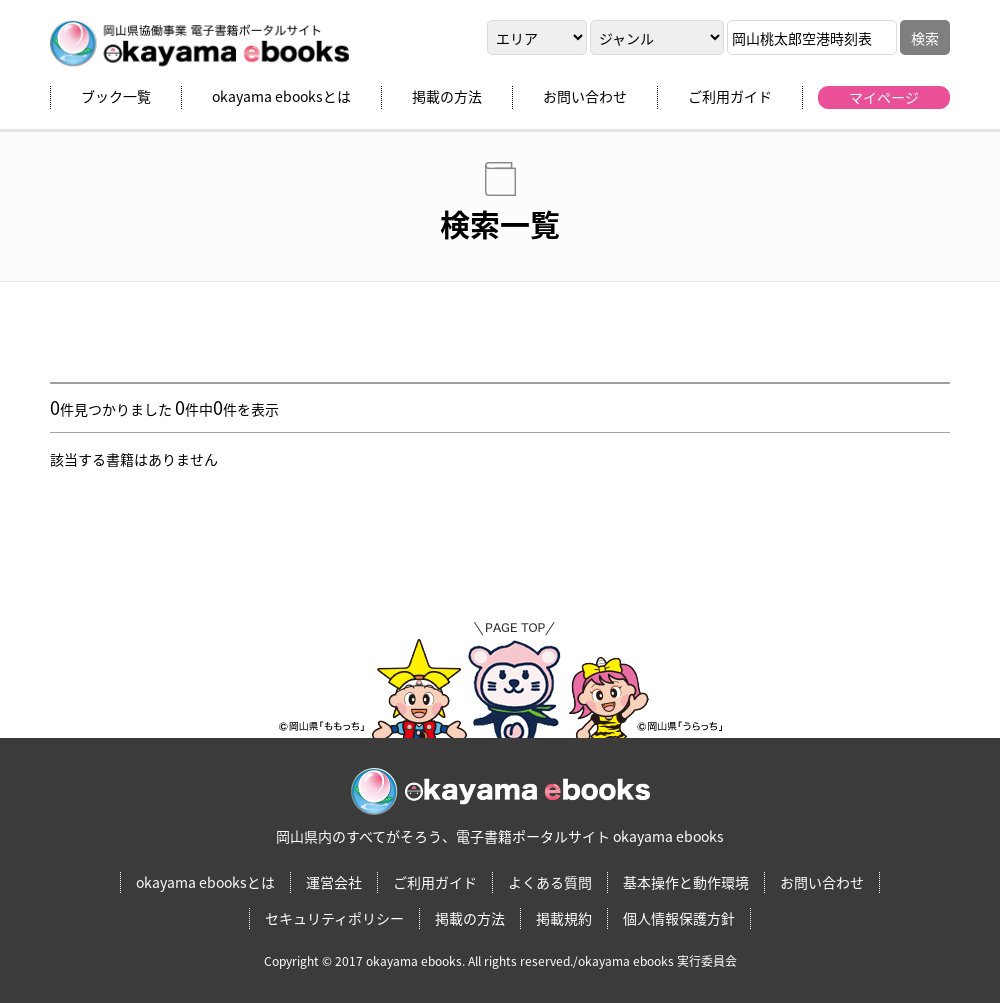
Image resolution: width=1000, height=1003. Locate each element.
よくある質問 (550, 882)
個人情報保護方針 (679, 918)
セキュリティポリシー (334, 918)
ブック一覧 (116, 96)
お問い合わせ (585, 96)
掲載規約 (564, 918)
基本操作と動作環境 (686, 882)
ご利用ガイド (730, 96)
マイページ (884, 97)
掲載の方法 (447, 96)
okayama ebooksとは (281, 96)
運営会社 (334, 882)
